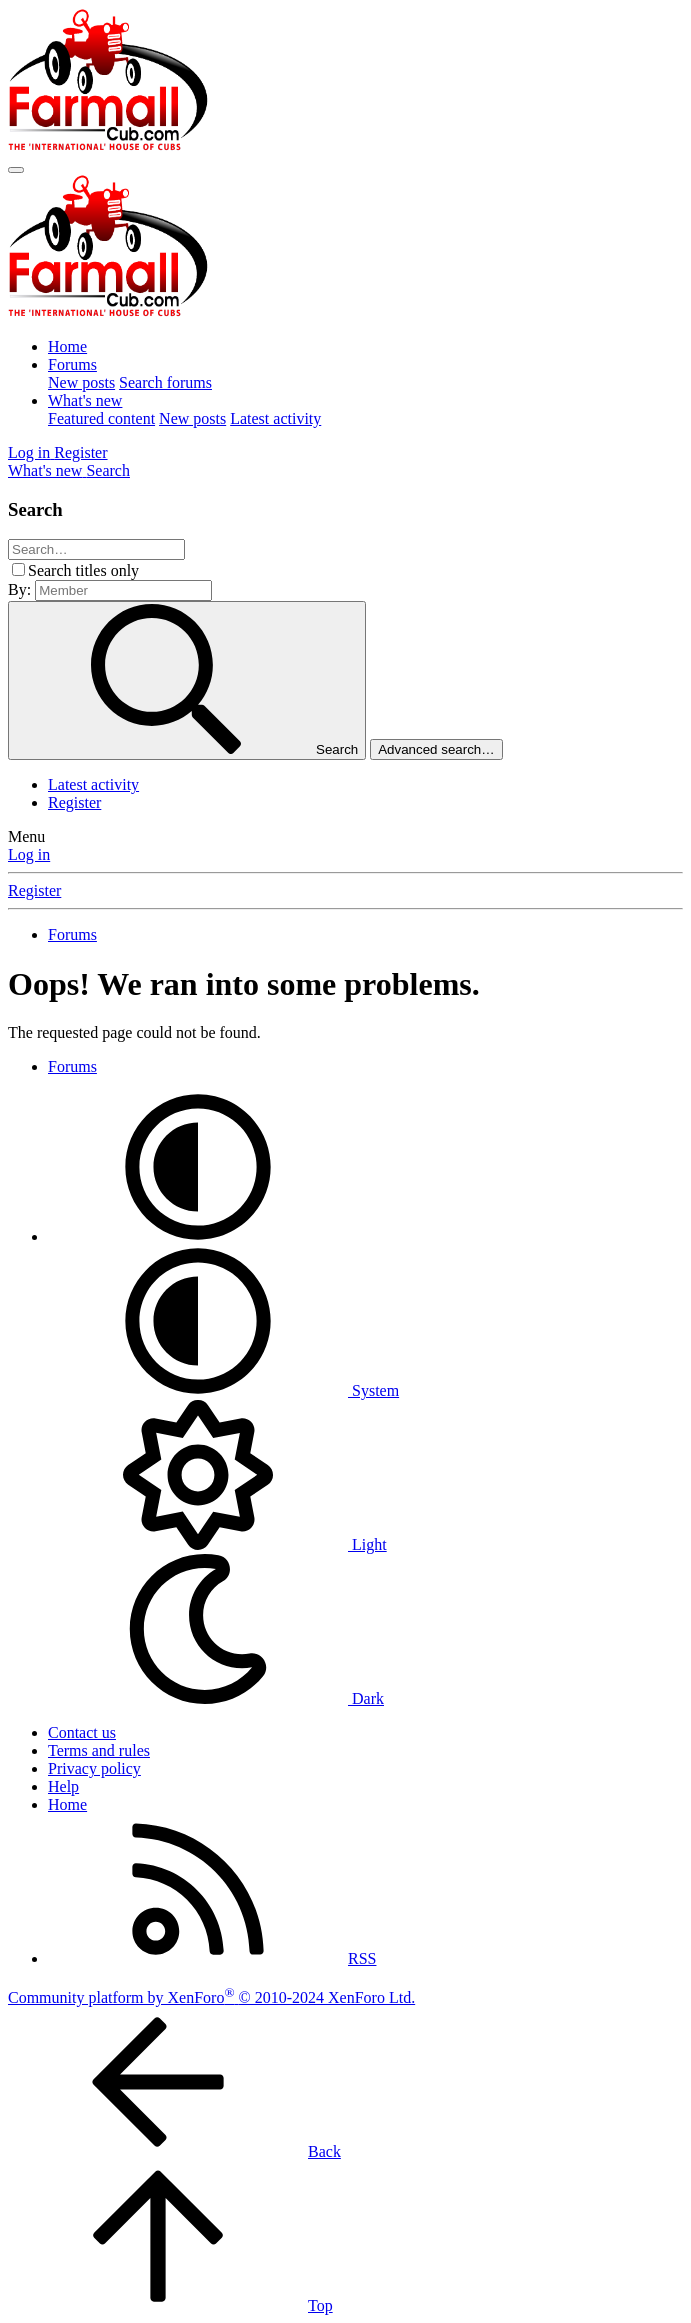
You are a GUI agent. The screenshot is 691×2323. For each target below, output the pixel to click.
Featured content (101, 418)
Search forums (165, 382)
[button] (198, 1236)
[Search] (108, 470)
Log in (29, 854)
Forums (72, 364)
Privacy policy (94, 1768)
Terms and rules (99, 1750)
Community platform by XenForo (211, 1997)
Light (217, 1544)
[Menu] (16, 170)
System (223, 1390)
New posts (81, 382)
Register (74, 802)
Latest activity (275, 418)
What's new (85, 400)
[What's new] (47, 470)
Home (67, 346)
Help (63, 1786)
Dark (216, 1698)
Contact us (82, 1732)
